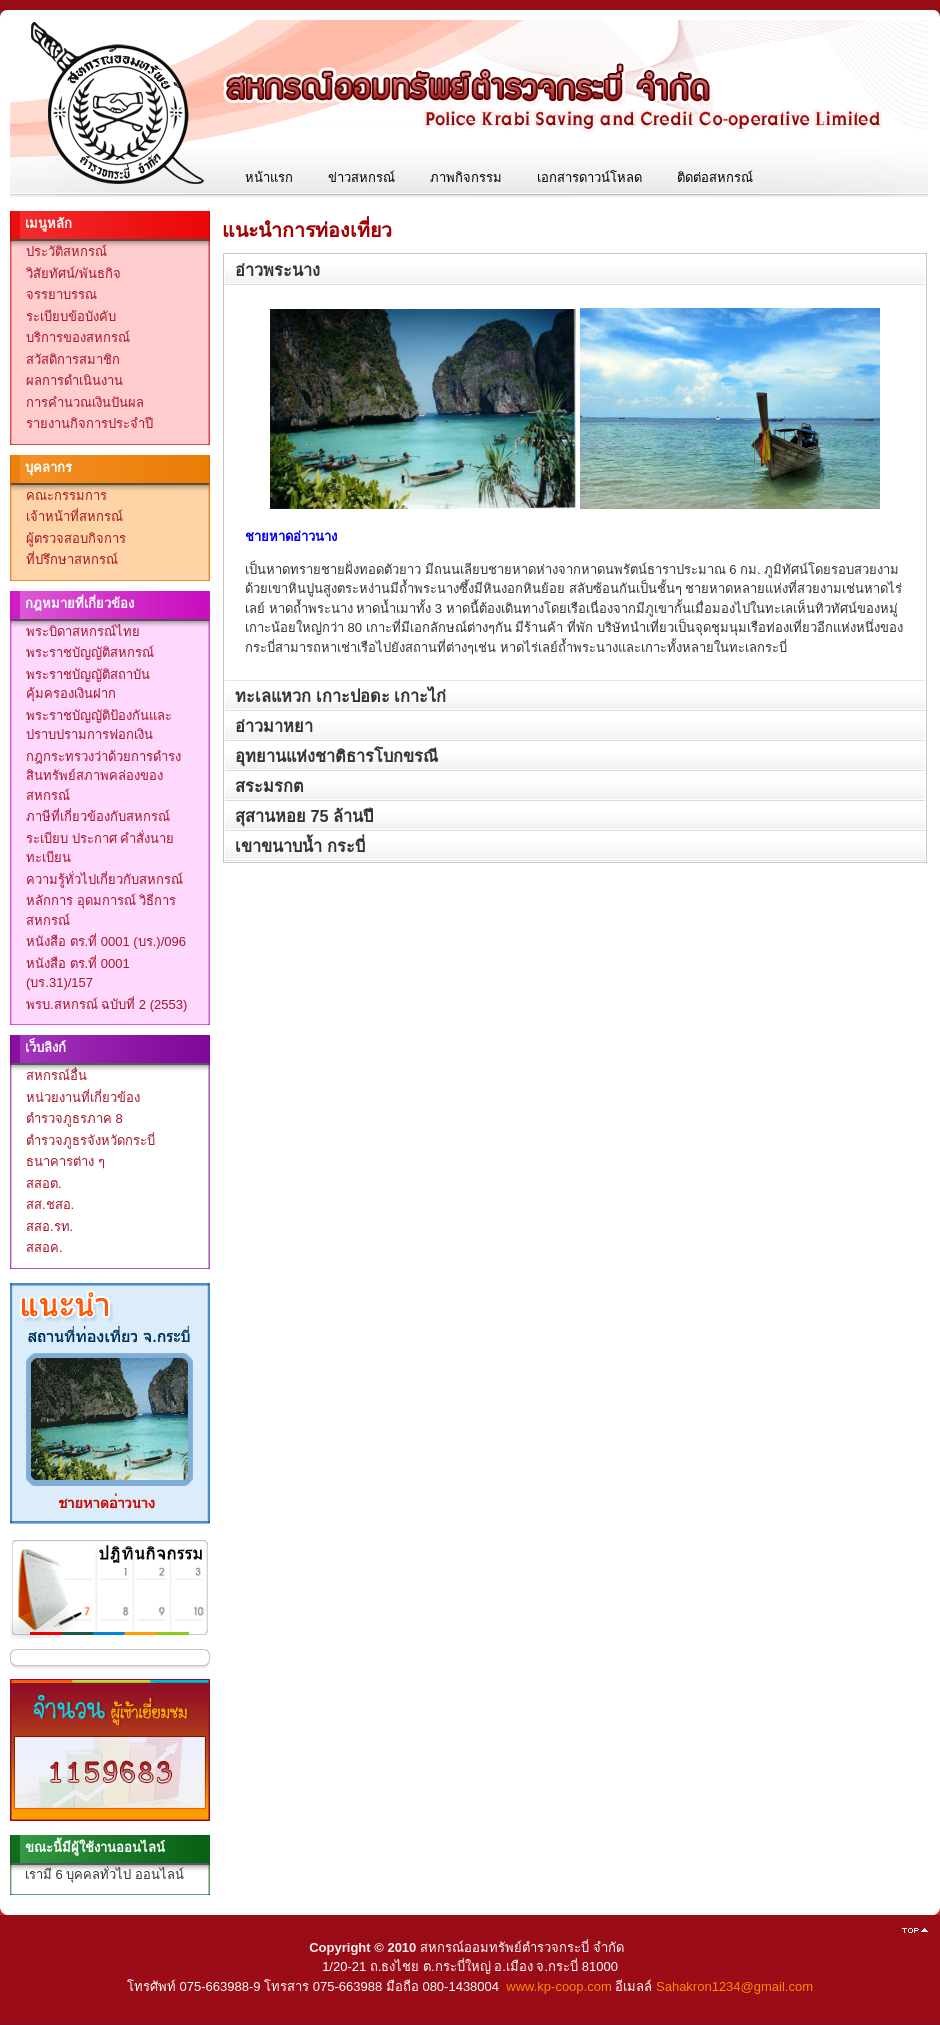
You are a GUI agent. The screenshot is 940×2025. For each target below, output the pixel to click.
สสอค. (44, 1247)
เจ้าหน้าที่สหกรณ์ (74, 516)
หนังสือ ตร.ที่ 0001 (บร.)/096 (106, 941)
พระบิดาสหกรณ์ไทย (83, 631)
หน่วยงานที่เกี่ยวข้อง (83, 1097)
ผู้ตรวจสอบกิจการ (76, 538)
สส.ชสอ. (50, 1204)
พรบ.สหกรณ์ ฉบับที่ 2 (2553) (106, 1004)
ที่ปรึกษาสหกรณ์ (72, 559)
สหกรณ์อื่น (56, 1075)
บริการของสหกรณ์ (78, 337)
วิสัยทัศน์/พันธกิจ (73, 273)
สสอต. (44, 1183)
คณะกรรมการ (66, 495)
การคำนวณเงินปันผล (85, 402)
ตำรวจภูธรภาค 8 (74, 1118)
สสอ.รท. (49, 1226)
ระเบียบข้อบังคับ (71, 316)
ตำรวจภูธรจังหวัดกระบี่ (90, 1140)
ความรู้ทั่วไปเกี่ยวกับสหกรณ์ (104, 879)
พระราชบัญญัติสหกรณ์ (90, 652)
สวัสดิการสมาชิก (73, 359)
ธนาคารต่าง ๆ (65, 1161)
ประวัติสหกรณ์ (66, 251)
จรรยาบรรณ (61, 294)
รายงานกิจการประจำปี (89, 423)
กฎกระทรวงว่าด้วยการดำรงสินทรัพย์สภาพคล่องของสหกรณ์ (103, 776)
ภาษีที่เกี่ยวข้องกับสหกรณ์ (98, 816)
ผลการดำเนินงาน (74, 380)
